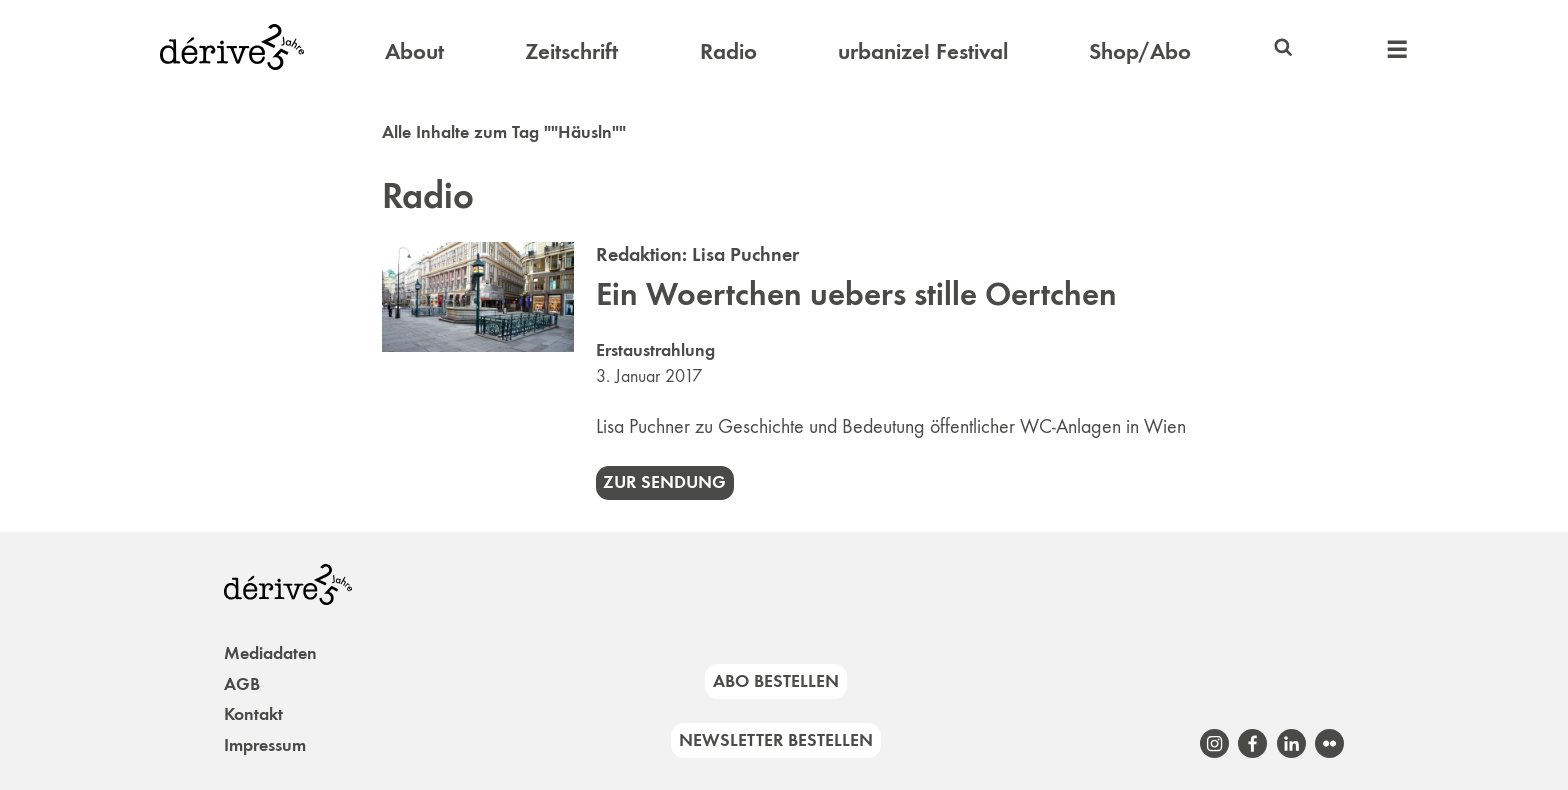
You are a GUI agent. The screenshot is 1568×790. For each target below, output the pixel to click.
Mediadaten (270, 653)
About (414, 51)
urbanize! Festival (923, 51)
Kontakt (253, 714)
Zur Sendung (664, 482)
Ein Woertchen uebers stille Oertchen (856, 294)
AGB (242, 684)
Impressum (265, 745)
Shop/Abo (1140, 51)
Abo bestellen (776, 681)
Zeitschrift (571, 51)
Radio (728, 51)
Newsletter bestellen (776, 740)
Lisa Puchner (745, 254)
